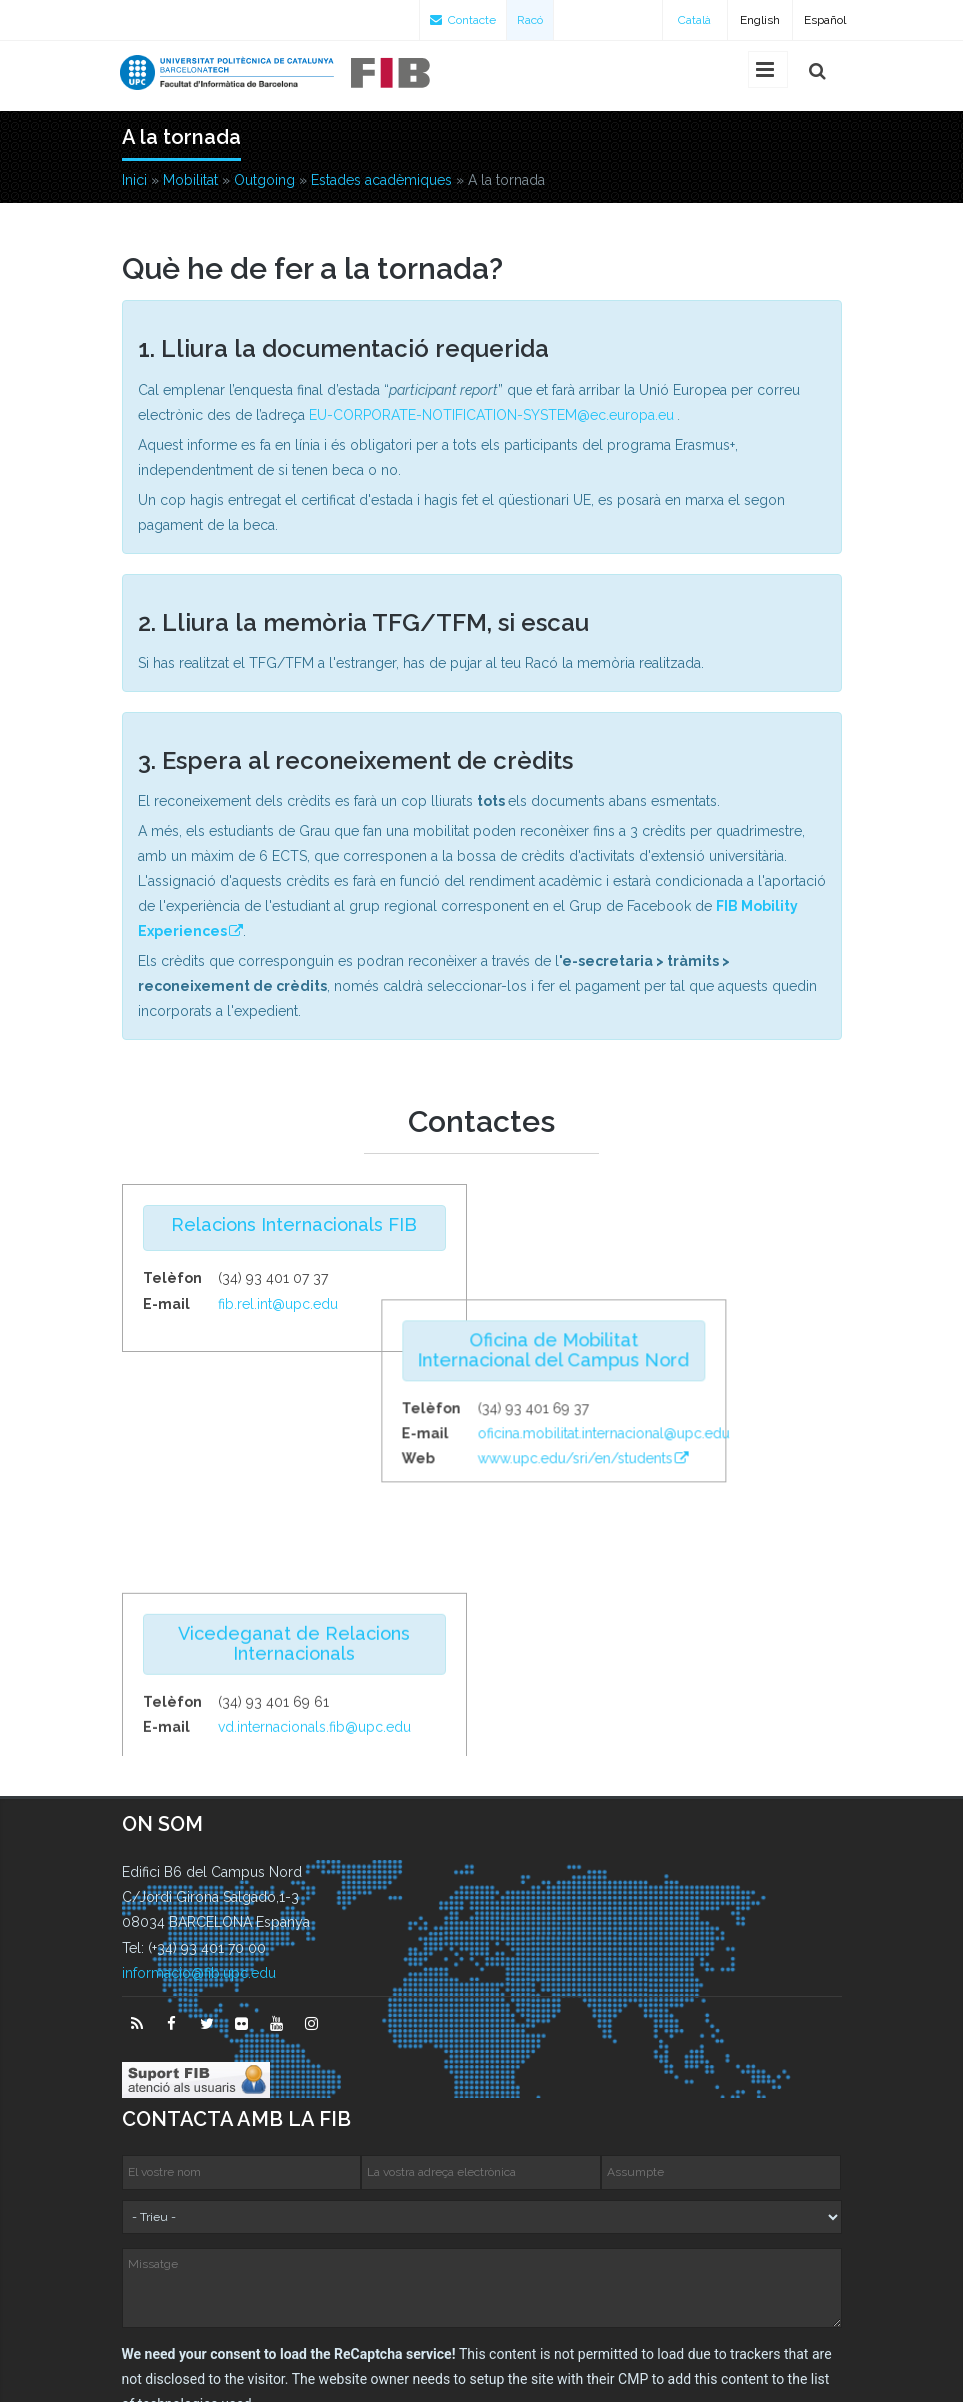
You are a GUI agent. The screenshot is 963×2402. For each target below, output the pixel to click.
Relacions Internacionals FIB (294, 1224)
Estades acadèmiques (381, 180)
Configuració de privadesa (484, 2374)
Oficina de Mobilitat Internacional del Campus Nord (669, 1234)
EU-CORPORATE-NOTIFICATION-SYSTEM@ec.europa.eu (491, 415)
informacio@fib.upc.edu (199, 1781)
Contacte (463, 20)
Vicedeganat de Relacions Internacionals (294, 1422)
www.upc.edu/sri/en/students (690, 1343)
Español (825, 20)
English (760, 20)
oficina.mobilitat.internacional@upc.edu (719, 1318)
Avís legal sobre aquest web (726, 2349)
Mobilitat (190, 180)
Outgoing (264, 180)
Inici (134, 180)
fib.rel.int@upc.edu (278, 1304)
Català (694, 20)
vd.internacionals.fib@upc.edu (314, 1506)
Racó (530, 20)
